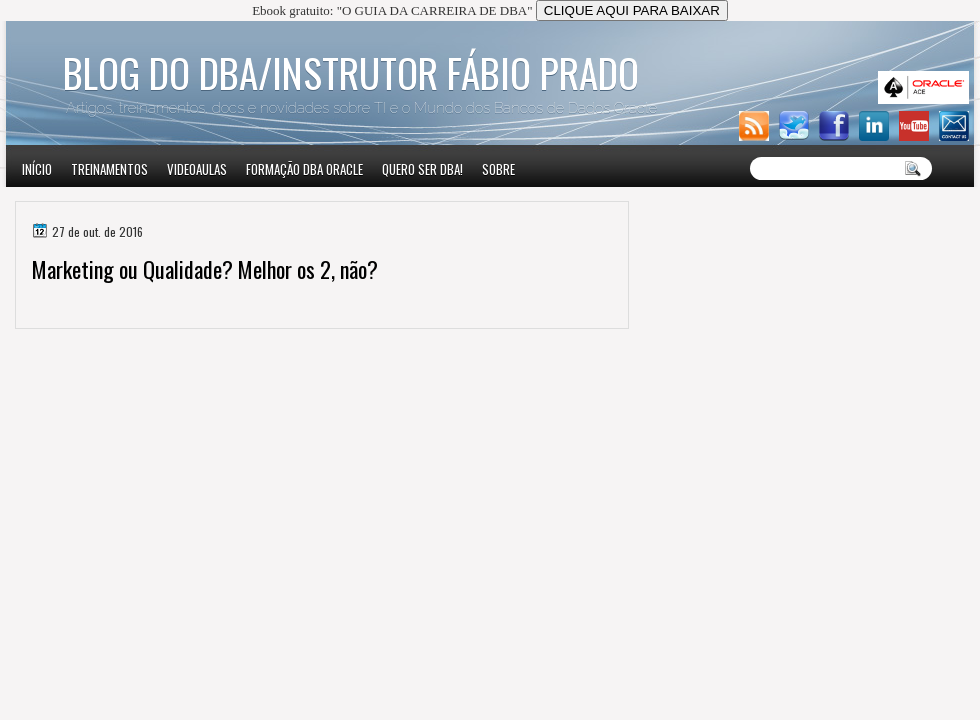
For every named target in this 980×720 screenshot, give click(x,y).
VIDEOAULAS (197, 169)
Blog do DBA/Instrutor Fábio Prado (351, 72)
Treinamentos (109, 169)
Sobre (498, 169)
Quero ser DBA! (422, 169)
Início (37, 169)
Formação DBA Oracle (304, 169)
